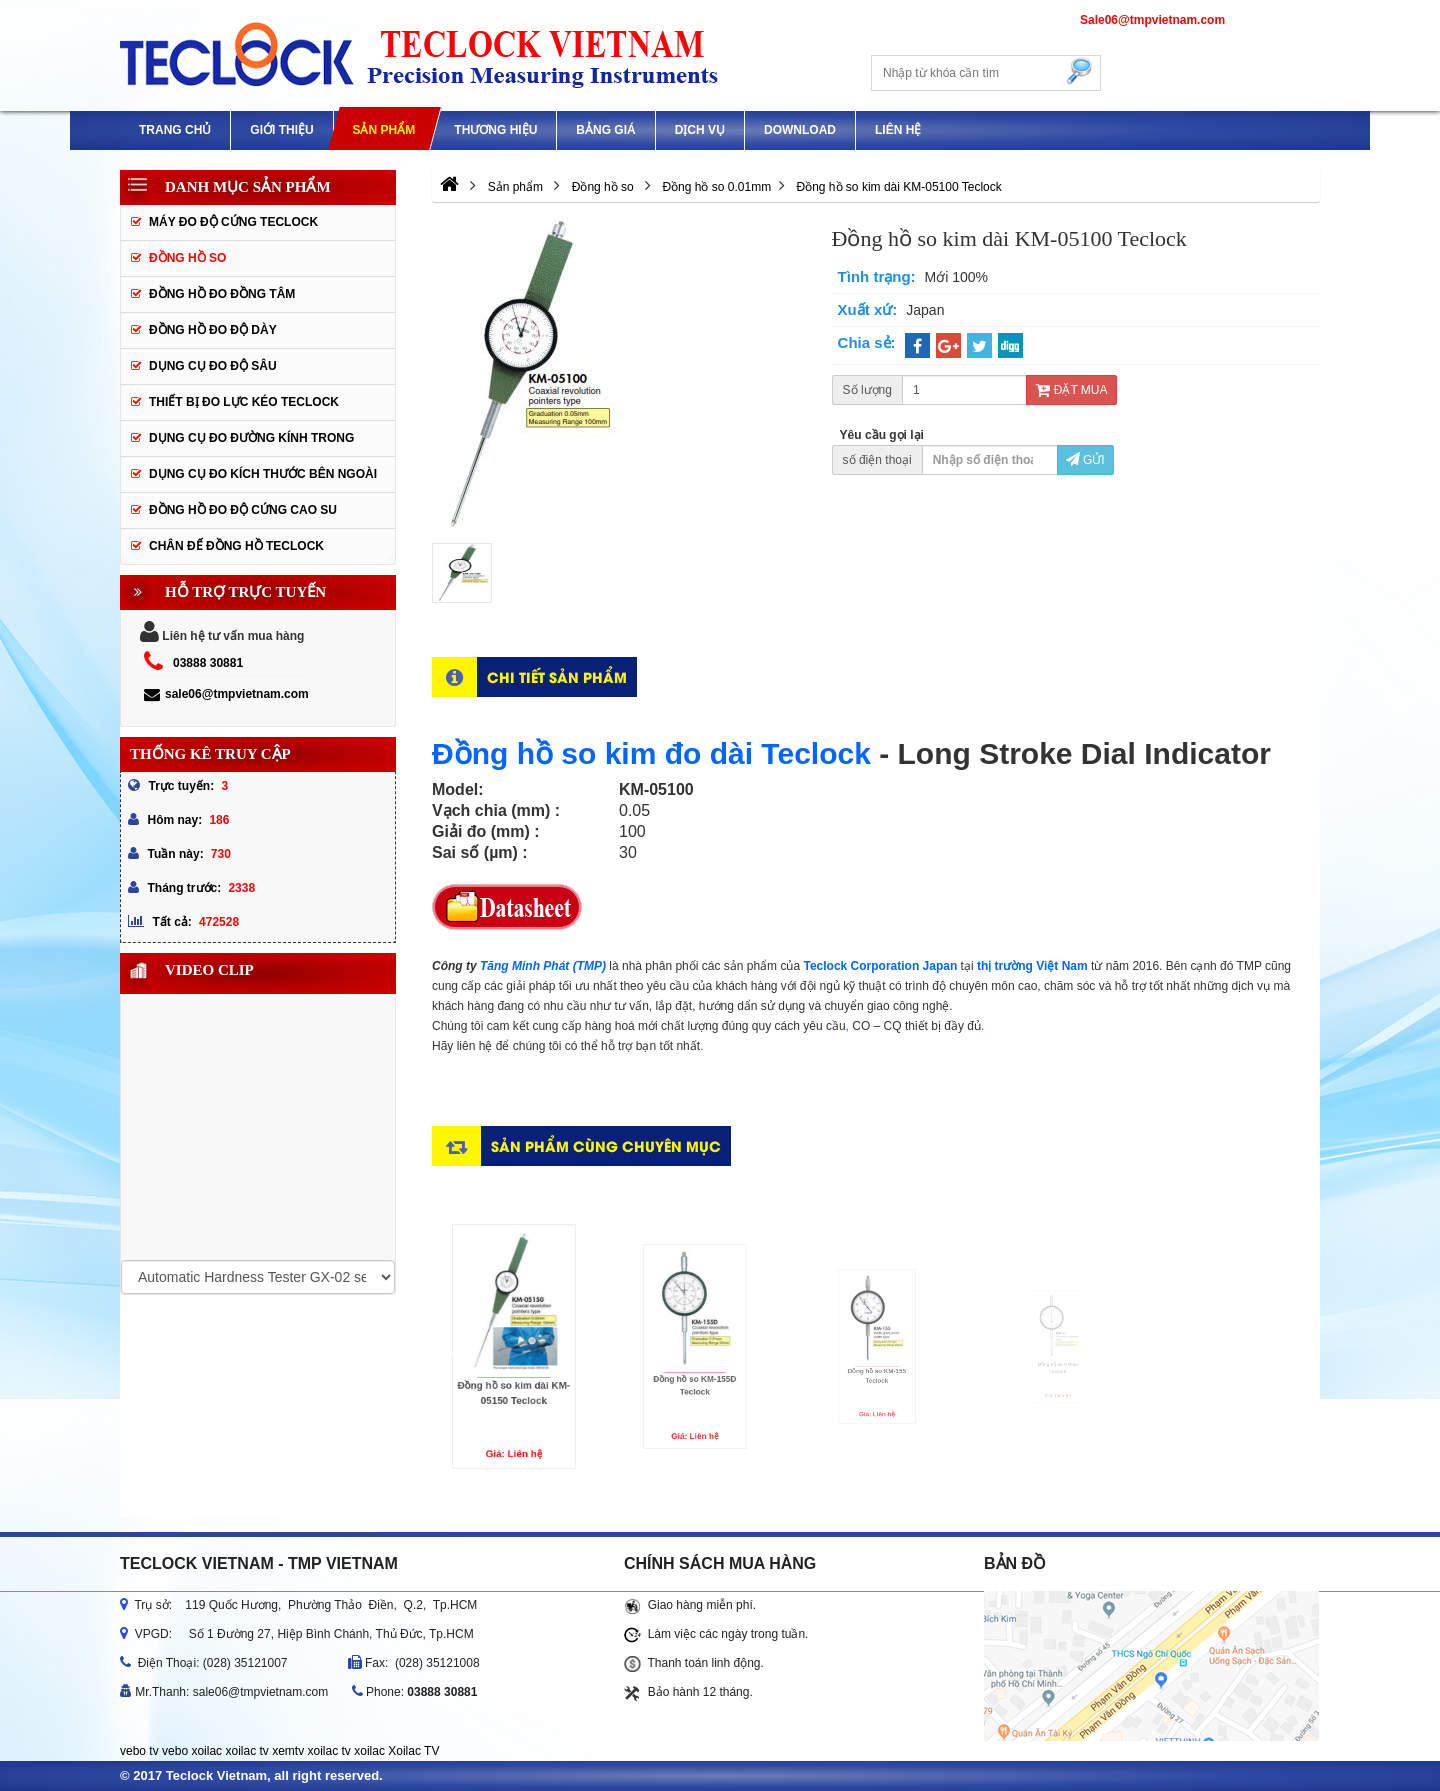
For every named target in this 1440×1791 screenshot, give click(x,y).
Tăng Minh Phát (524, 966)
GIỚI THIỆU (281, 130)
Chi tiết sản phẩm (557, 676)
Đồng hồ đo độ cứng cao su (243, 510)
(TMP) (591, 966)
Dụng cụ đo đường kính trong (251, 438)
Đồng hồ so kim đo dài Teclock (651, 753)
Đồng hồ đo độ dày (213, 330)
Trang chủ (175, 130)
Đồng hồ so (187, 258)
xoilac (206, 1751)
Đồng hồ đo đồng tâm (222, 294)
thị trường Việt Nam (1032, 966)
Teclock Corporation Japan (880, 966)
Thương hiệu (495, 130)
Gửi (1085, 460)
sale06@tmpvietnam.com (226, 694)
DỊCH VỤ (700, 130)
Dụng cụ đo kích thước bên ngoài (263, 474)
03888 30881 (208, 663)
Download (800, 130)
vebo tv (139, 1751)
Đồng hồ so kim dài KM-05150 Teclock (513, 1369)
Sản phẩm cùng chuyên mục (606, 1145)
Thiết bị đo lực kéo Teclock (244, 402)
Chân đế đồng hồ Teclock (236, 546)
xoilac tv (246, 1751)
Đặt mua (1071, 390)
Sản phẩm (383, 130)
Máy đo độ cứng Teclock (233, 222)
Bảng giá (605, 130)
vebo (175, 1751)
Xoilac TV (413, 1751)
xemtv (288, 1751)
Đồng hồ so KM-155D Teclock (695, 1365)
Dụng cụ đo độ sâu (213, 366)
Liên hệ (898, 130)
